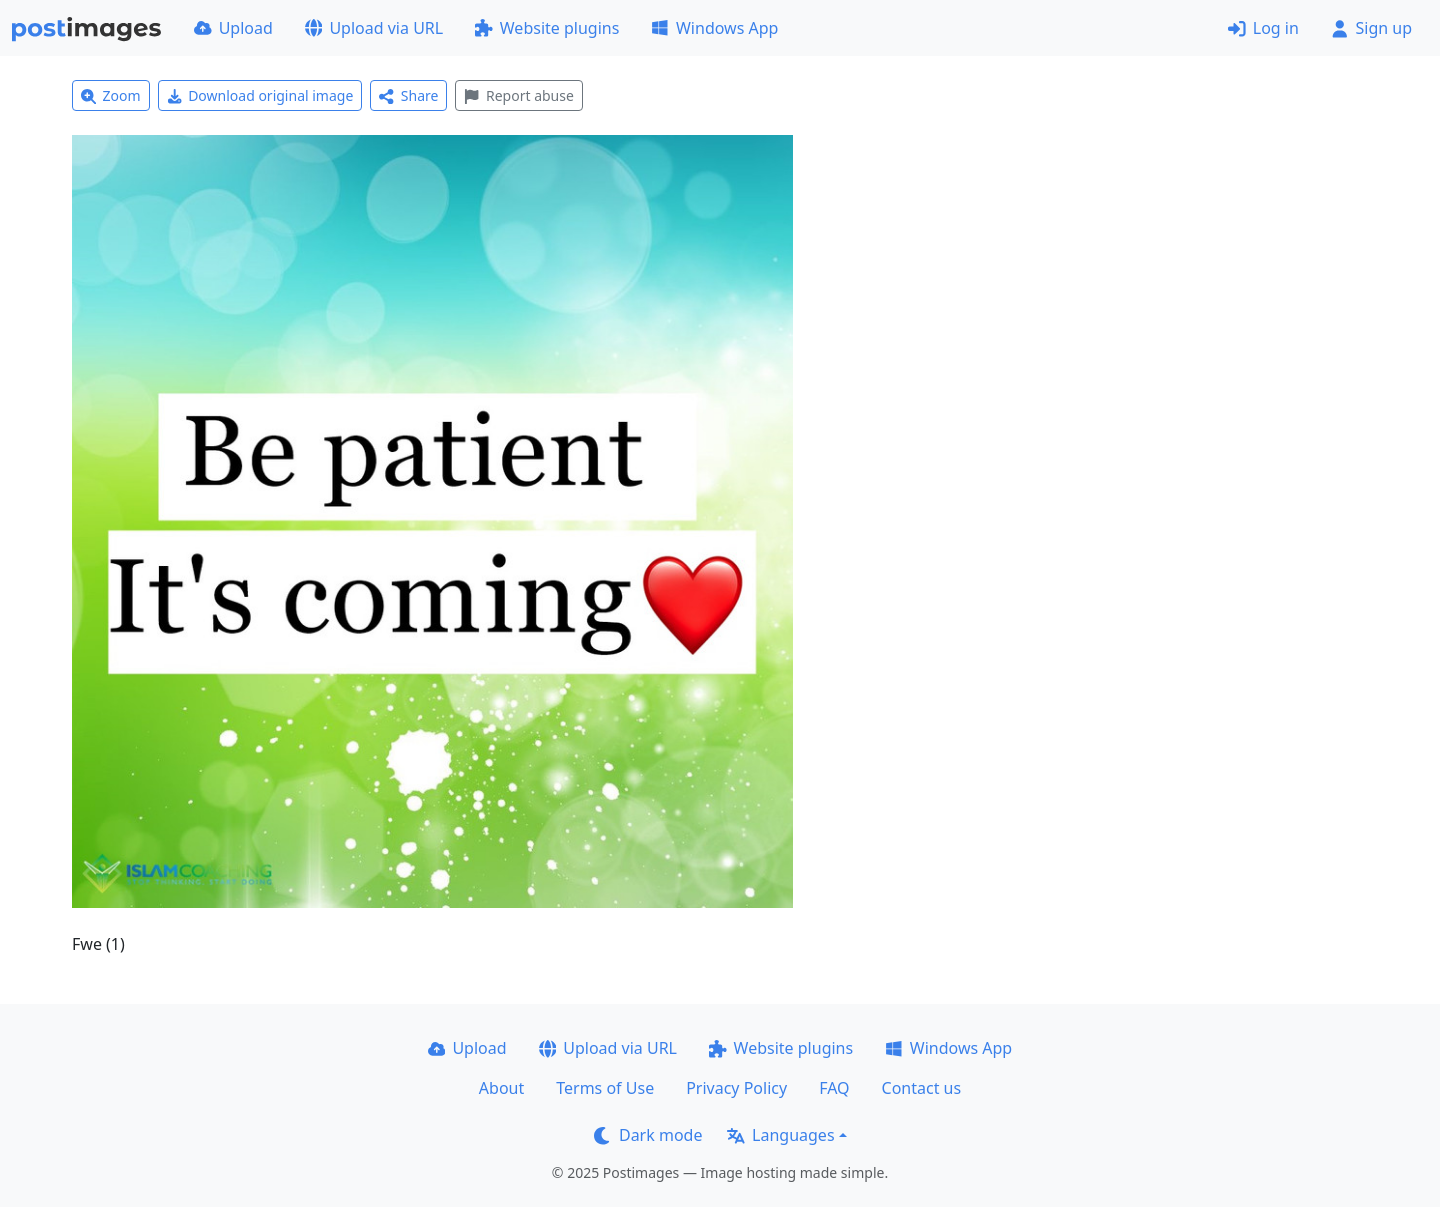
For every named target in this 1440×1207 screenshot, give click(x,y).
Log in (1263, 28)
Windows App (714, 28)
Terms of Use (605, 1088)
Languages (780, 1135)
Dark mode (648, 1135)
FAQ (834, 1088)
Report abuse (518, 95)
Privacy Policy (736, 1088)
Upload (233, 28)
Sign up (1371, 28)
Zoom (111, 95)
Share (408, 95)
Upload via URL (374, 28)
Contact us (922, 1088)
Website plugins (547, 28)
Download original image (260, 95)
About (501, 1088)
